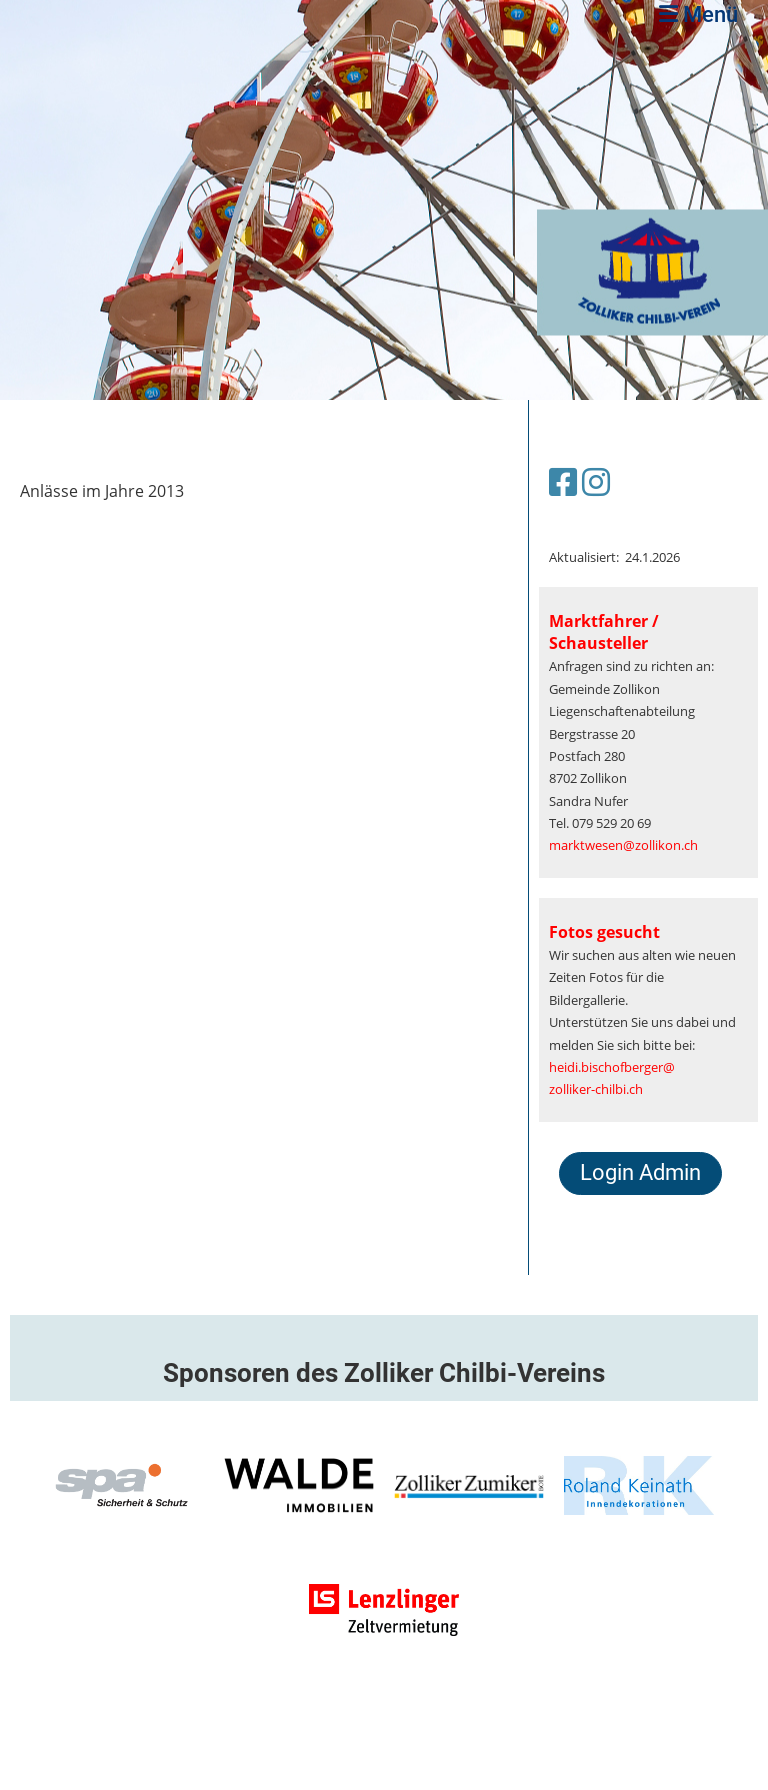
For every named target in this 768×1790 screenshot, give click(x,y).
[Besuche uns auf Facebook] (563, 481)
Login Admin (640, 1172)
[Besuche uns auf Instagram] (596, 481)
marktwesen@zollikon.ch (623, 845)
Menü (698, 14)
